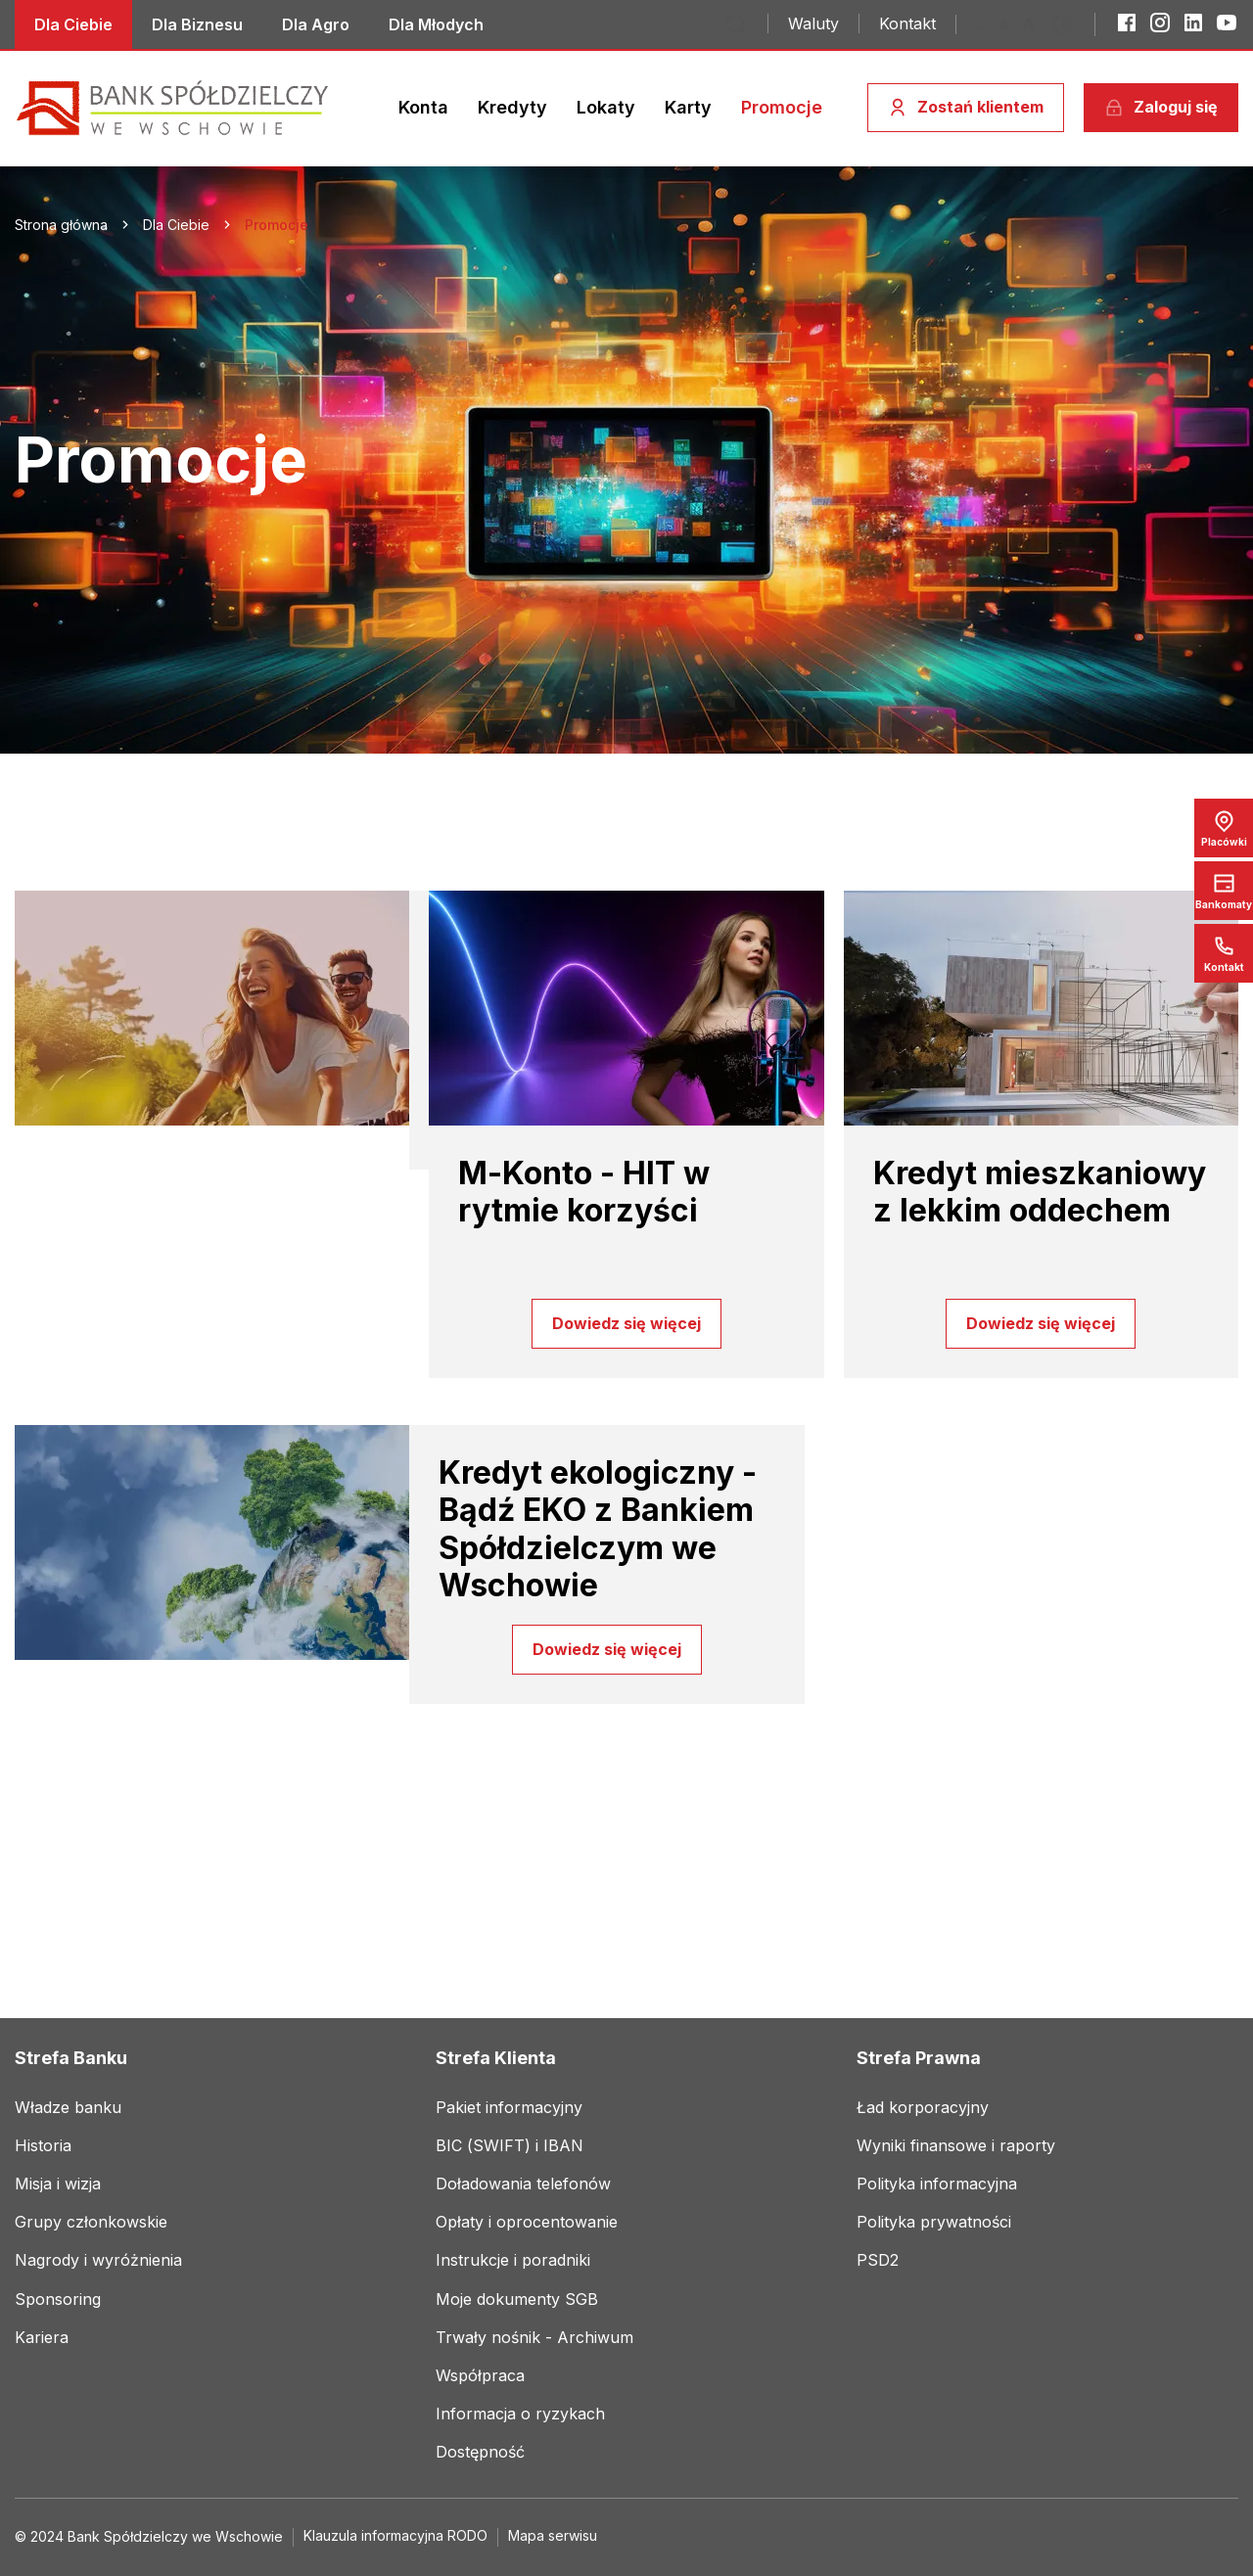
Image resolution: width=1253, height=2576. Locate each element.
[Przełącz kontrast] (1068, 24)
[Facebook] (1126, 22)
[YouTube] (1226, 22)
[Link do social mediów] (73, 24)
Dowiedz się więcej (626, 1323)
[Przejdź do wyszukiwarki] (736, 24)
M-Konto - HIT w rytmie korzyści (584, 1192)
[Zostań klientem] (965, 107)
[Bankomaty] (1223, 890)
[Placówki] (1223, 828)
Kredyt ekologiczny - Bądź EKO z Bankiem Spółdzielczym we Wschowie (598, 1529)
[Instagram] (1160, 22)
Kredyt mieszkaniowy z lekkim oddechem (1039, 1192)
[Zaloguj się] (1161, 107)
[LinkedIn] (1193, 22)
